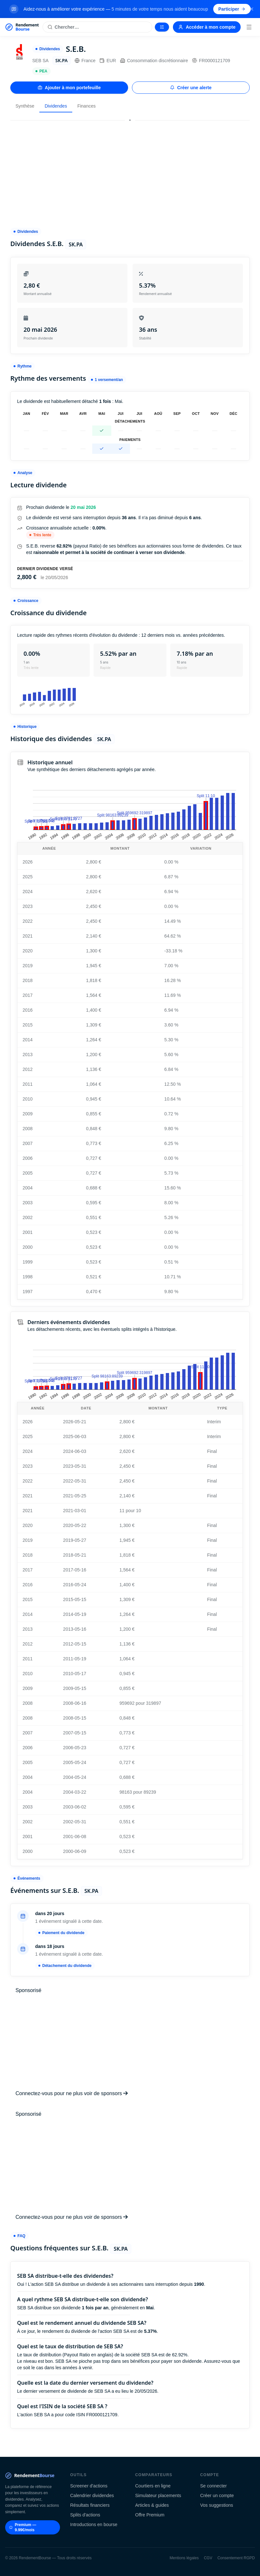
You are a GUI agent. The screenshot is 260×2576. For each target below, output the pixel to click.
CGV (208, 2558)
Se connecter (213, 2485)
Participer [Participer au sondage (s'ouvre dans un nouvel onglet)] (232, 9)
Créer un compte (217, 2495)
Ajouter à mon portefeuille (69, 87)
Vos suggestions (216, 2505)
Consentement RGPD (236, 2558)
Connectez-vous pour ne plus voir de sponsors (71, 2093)
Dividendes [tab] (56, 106)
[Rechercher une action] (97, 27)
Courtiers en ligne (153, 2485)
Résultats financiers (90, 2505)
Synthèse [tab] (24, 106)
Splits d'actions (85, 2514)
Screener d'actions (89, 2485)
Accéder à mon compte (206, 27)
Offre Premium (150, 2514)
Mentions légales (184, 2558)
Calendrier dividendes (92, 2495)
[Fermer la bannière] (251, 9)
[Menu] (249, 27)
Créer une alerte (191, 87)
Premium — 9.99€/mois (22, 2527)
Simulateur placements (158, 2495)
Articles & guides (152, 2505)
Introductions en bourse (93, 2524)
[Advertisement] (130, 171)
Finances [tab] (86, 106)
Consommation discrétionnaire (154, 60)
